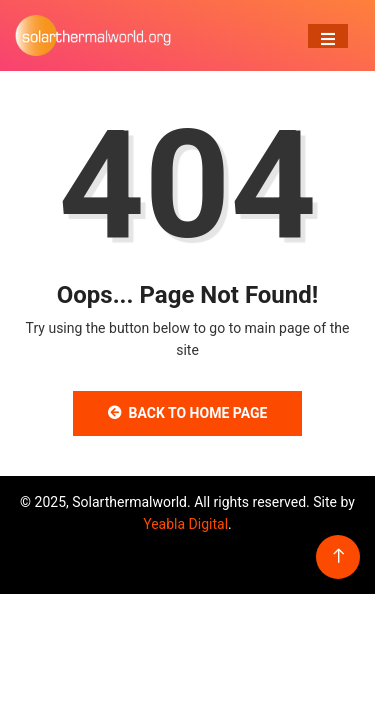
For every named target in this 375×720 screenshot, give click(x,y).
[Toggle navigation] (328, 36)
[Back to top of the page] (338, 556)
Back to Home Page (188, 413)
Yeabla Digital (185, 524)
